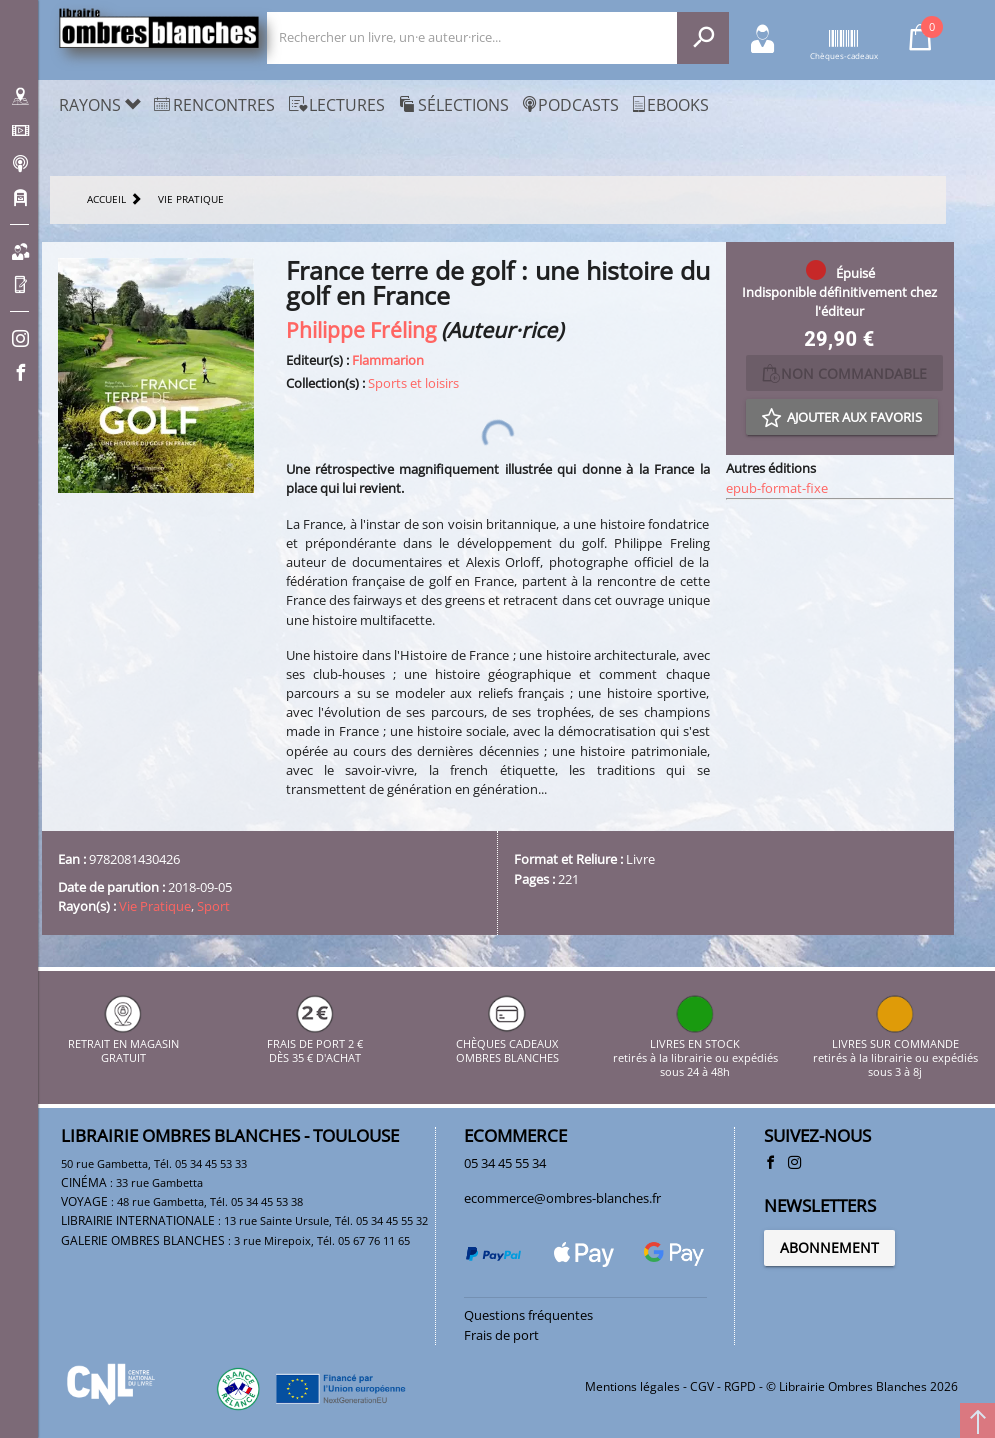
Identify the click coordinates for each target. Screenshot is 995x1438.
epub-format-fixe (777, 488)
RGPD (740, 1386)
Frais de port (501, 1335)
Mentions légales (632, 1386)
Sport (213, 906)
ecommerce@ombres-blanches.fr (562, 1198)
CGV (702, 1386)
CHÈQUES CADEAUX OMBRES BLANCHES (507, 1043)
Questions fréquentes (528, 1315)
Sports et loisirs (413, 383)
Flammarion (388, 360)
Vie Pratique (155, 906)
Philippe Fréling (361, 329)
